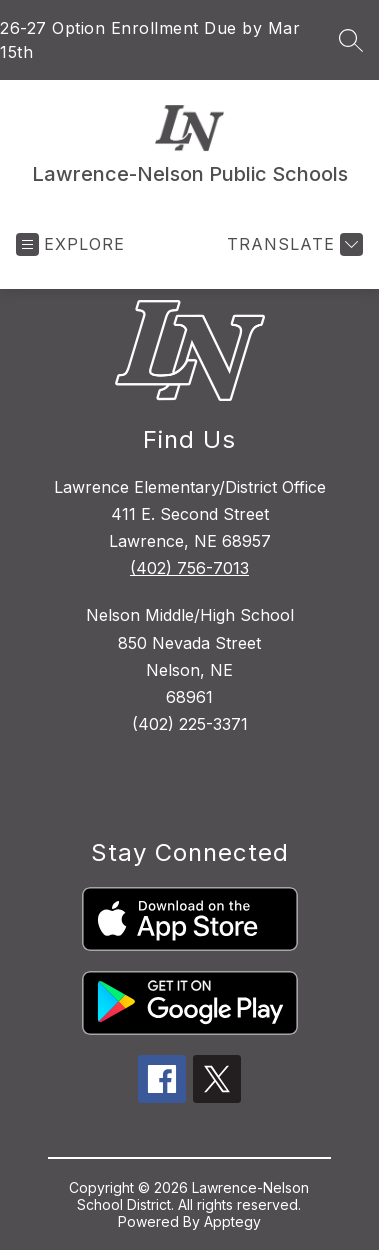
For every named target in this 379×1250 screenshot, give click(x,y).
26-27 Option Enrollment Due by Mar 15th (150, 40)
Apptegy (232, 1221)
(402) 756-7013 (189, 568)
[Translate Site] (292, 244)
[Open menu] (70, 244)
